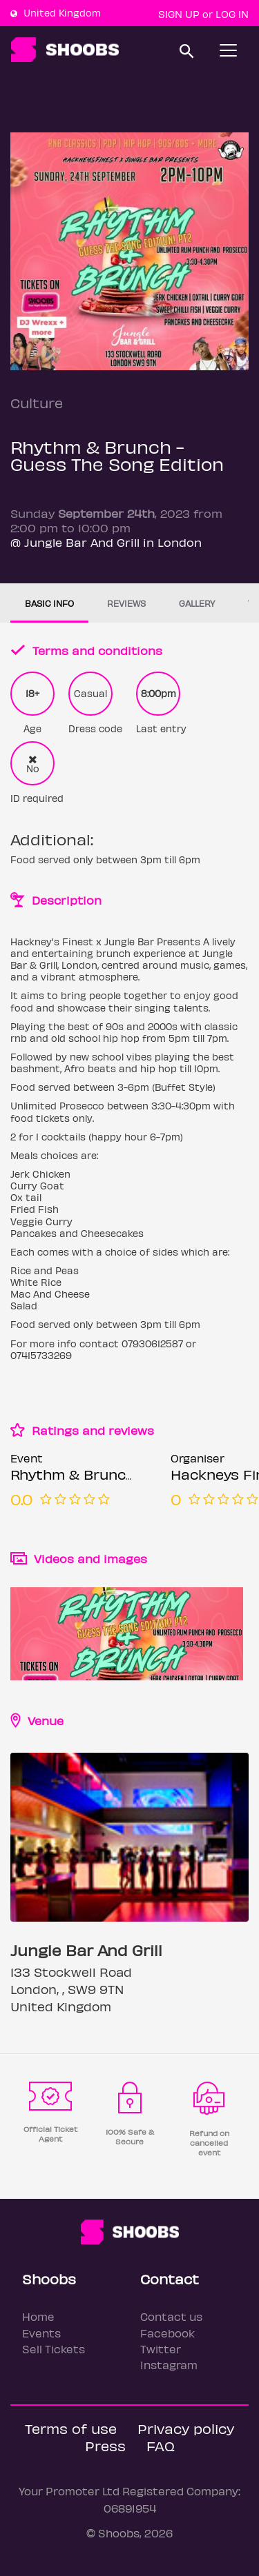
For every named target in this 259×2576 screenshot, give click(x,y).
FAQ (160, 2445)
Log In (232, 14)
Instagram (169, 2364)
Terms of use (71, 2428)
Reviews (126, 603)
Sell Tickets (53, 2348)
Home (38, 2316)
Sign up (179, 14)
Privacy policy (185, 2428)
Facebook (167, 2332)
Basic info (49, 603)
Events (41, 2332)
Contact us (171, 2316)
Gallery (197, 603)
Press (105, 2445)
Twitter (160, 2348)
